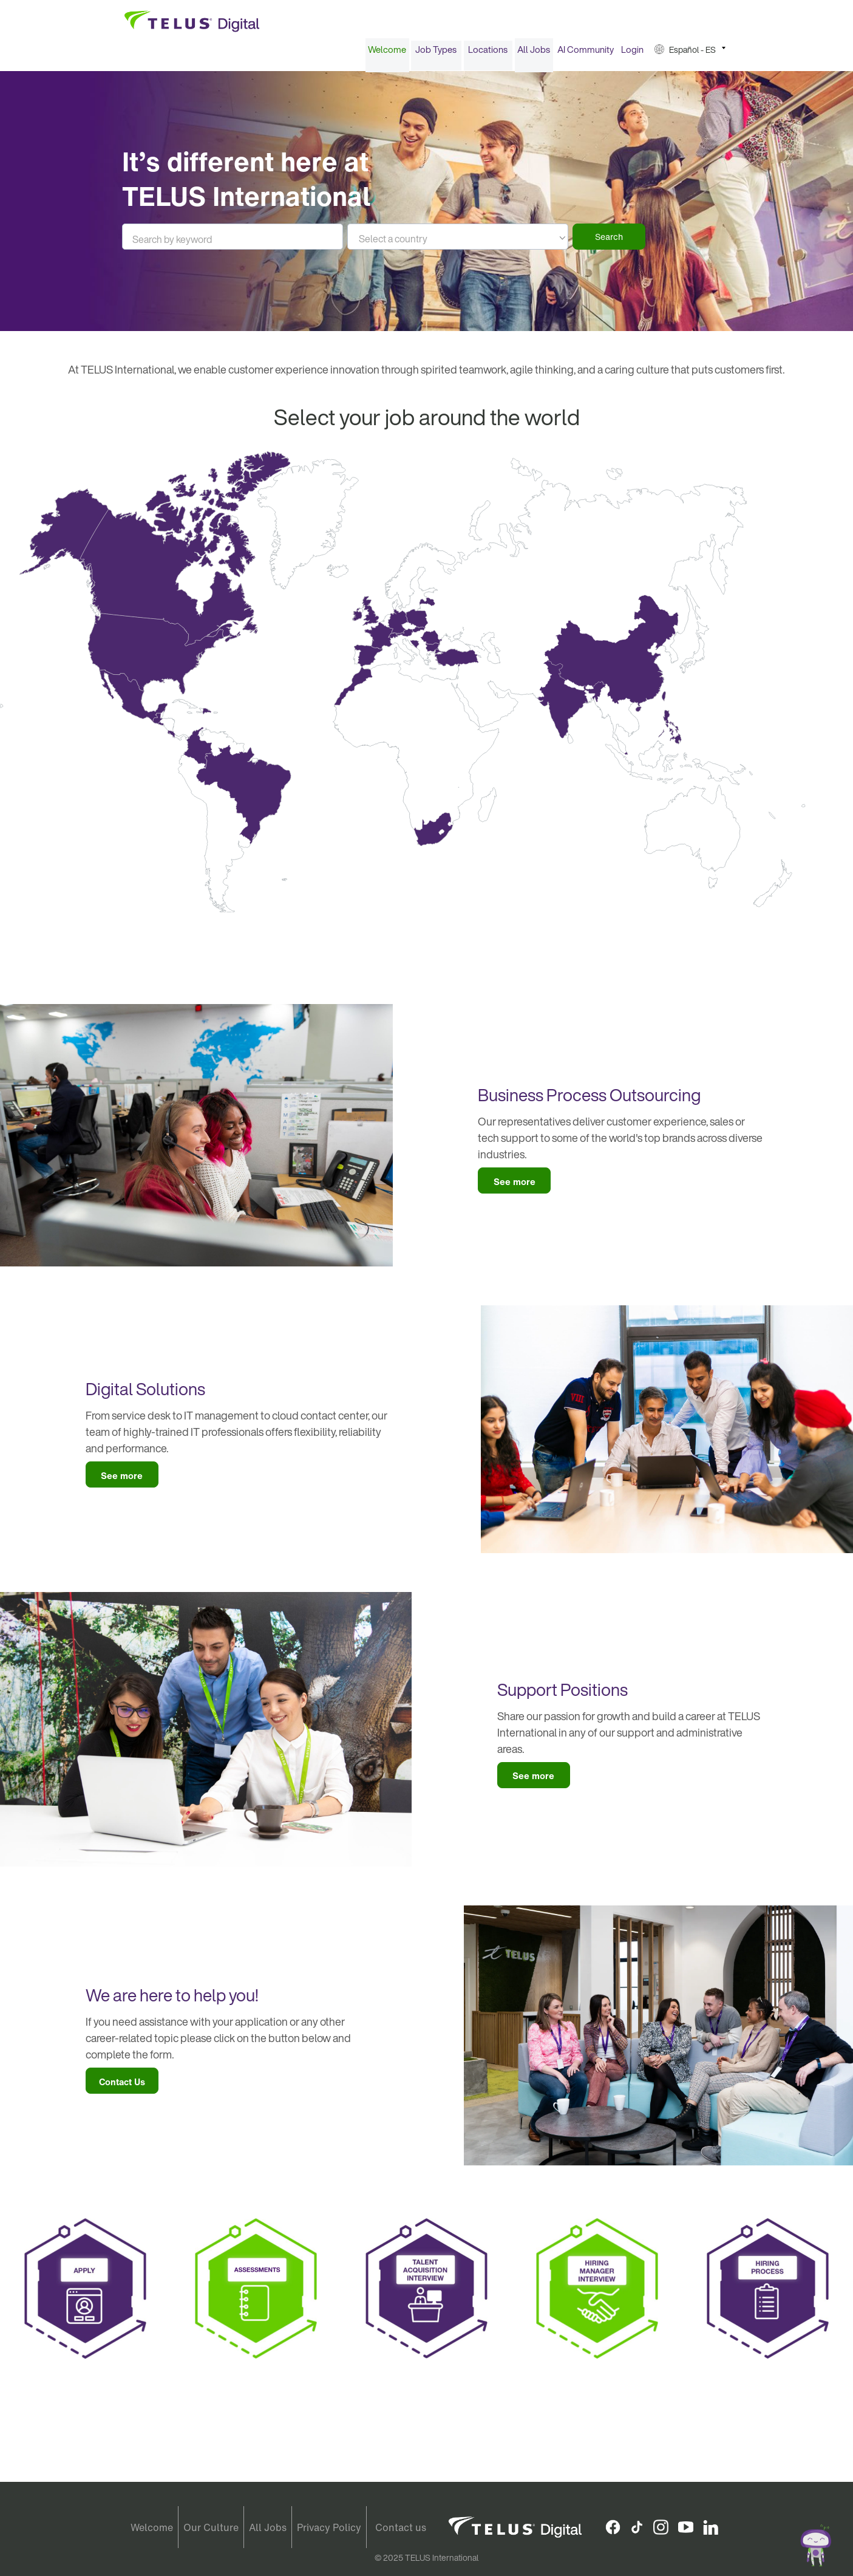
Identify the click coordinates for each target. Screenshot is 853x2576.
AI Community (585, 53)
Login (632, 53)
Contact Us (122, 2086)
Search (609, 240)
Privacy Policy (329, 2527)
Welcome (387, 53)
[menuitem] (387, 53)
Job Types (436, 53)
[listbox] (457, 240)
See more (514, 1185)
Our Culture (211, 2527)
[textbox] (458, 242)
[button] (690, 53)
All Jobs (533, 53)
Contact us (400, 2527)
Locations (488, 53)
